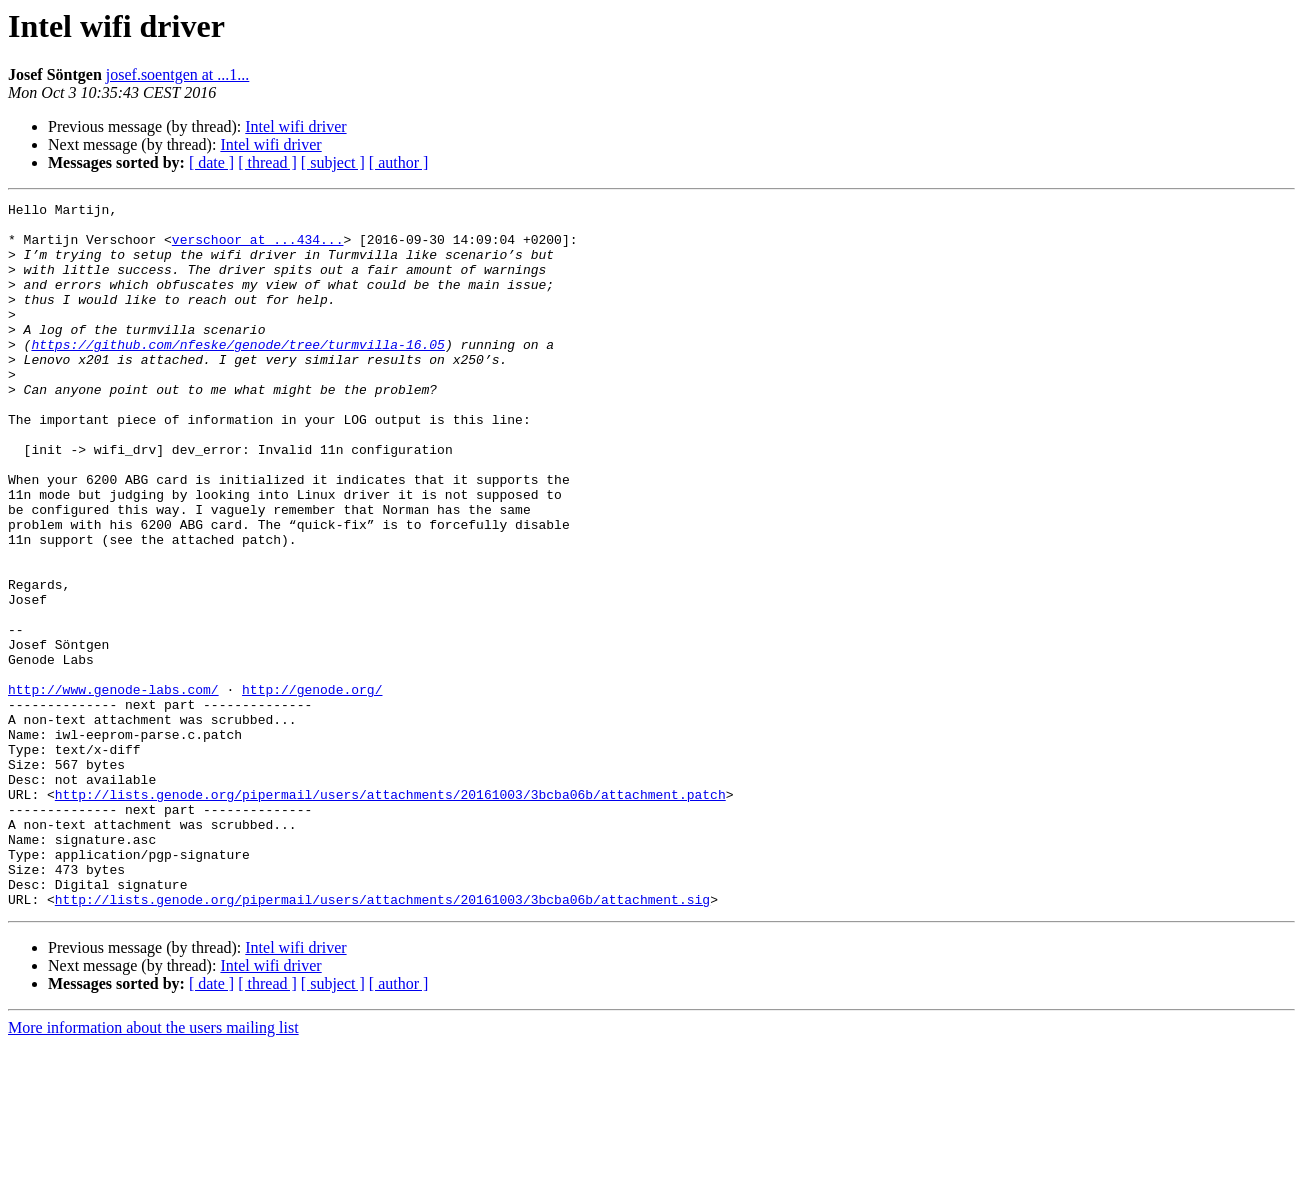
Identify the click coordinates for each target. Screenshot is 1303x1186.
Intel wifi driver (295, 126)
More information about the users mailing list (153, 1168)
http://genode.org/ (312, 788)
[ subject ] (333, 162)
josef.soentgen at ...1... (178, 74)
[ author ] (399, 162)
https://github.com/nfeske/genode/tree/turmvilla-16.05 (237, 374)
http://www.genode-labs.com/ (113, 788)
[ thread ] (267, 162)
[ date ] (211, 162)
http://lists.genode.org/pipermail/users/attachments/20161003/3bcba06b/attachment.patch (390, 914)
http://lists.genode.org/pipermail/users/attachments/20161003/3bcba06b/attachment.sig (382, 1040)
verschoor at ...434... (258, 248)
